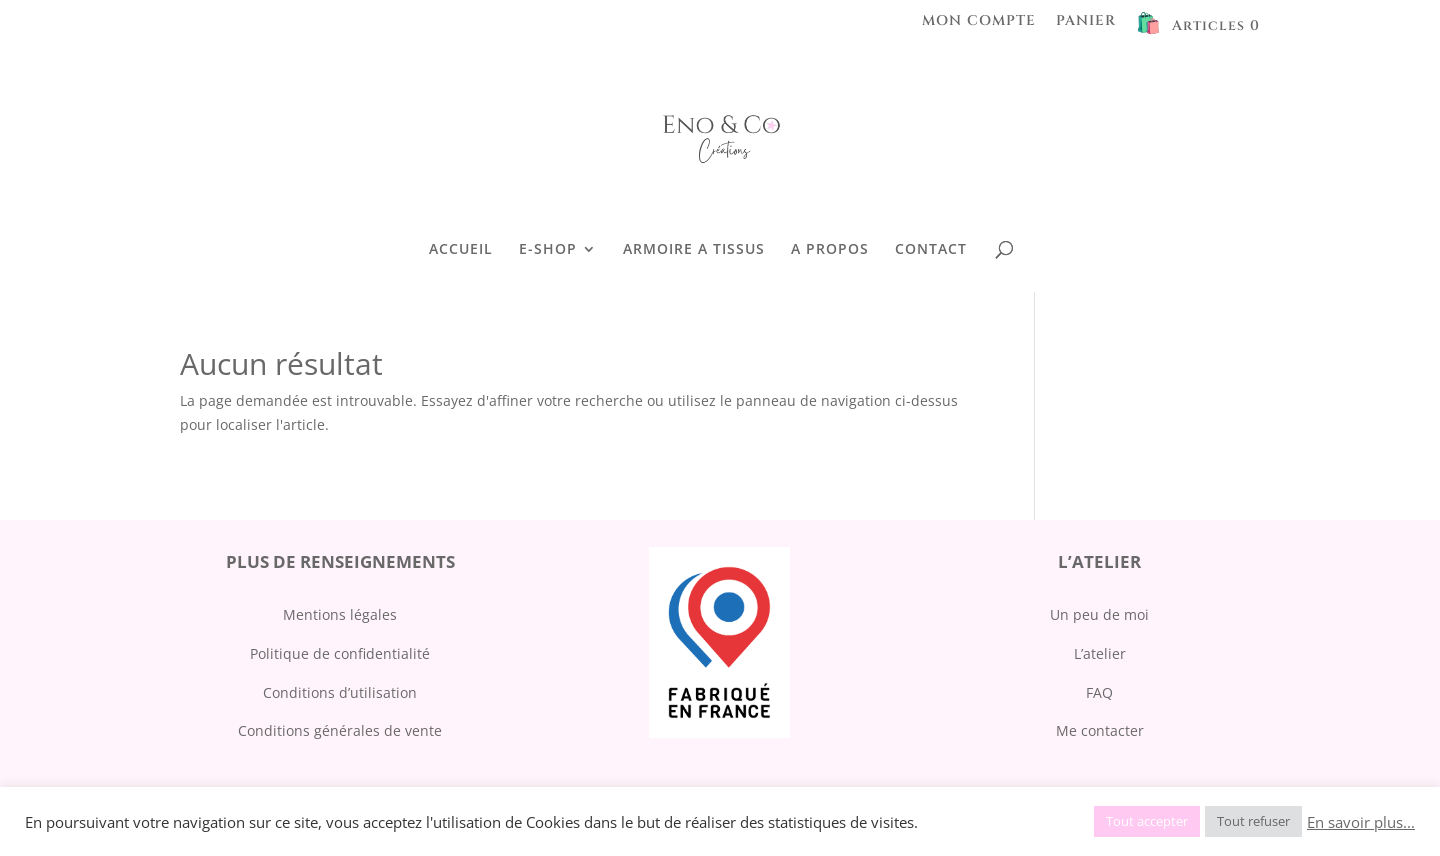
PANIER (1086, 22)
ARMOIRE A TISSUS (694, 250)
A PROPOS (830, 250)
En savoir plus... (1361, 822)
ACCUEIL (461, 250)
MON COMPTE (979, 22)
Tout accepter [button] (1147, 821)
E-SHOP (548, 250)
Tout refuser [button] (1253, 821)
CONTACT (931, 250)
